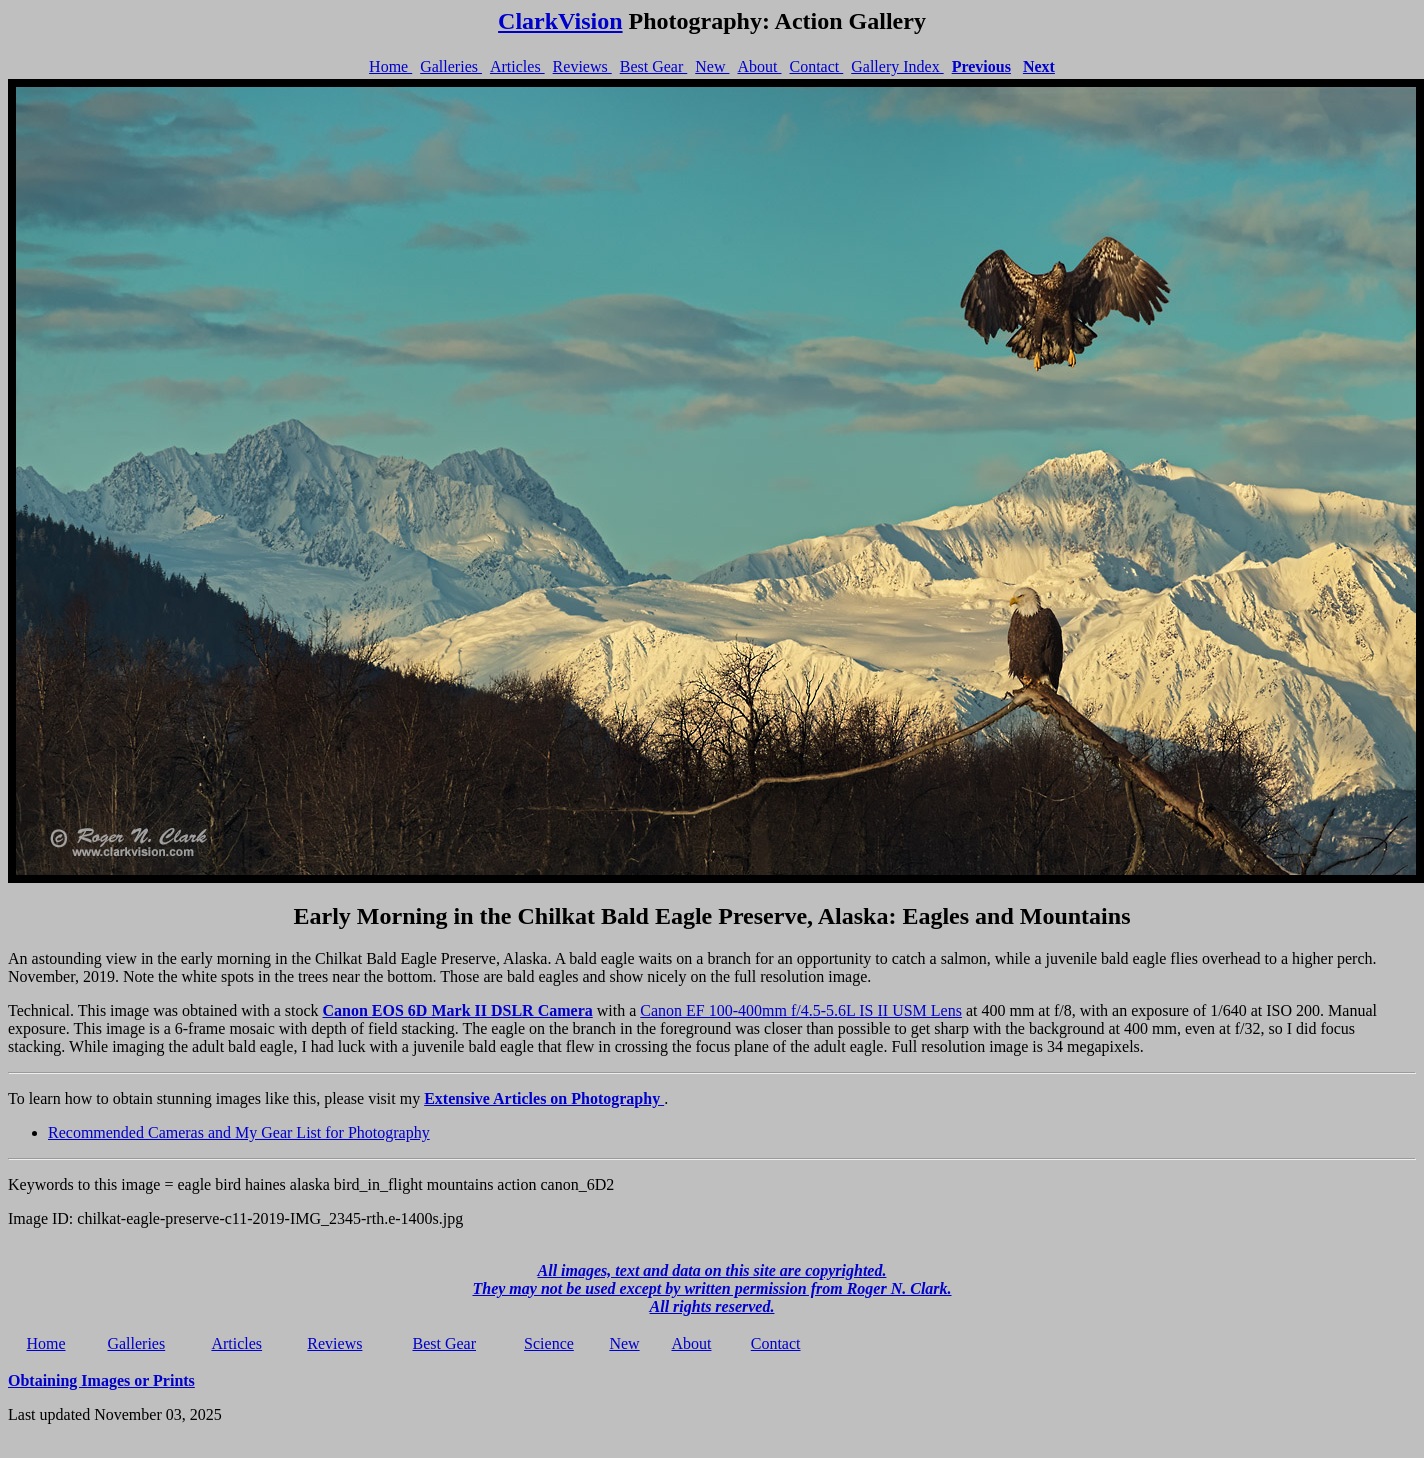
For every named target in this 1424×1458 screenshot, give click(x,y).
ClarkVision (560, 21)
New (712, 66)
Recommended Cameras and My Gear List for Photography (239, 1132)
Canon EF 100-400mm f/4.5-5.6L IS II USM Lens (801, 1010)
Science (549, 1343)
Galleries (451, 66)
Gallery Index (897, 66)
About (759, 66)
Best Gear (654, 66)
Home (390, 66)
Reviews (582, 66)
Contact (816, 66)
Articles (517, 66)
